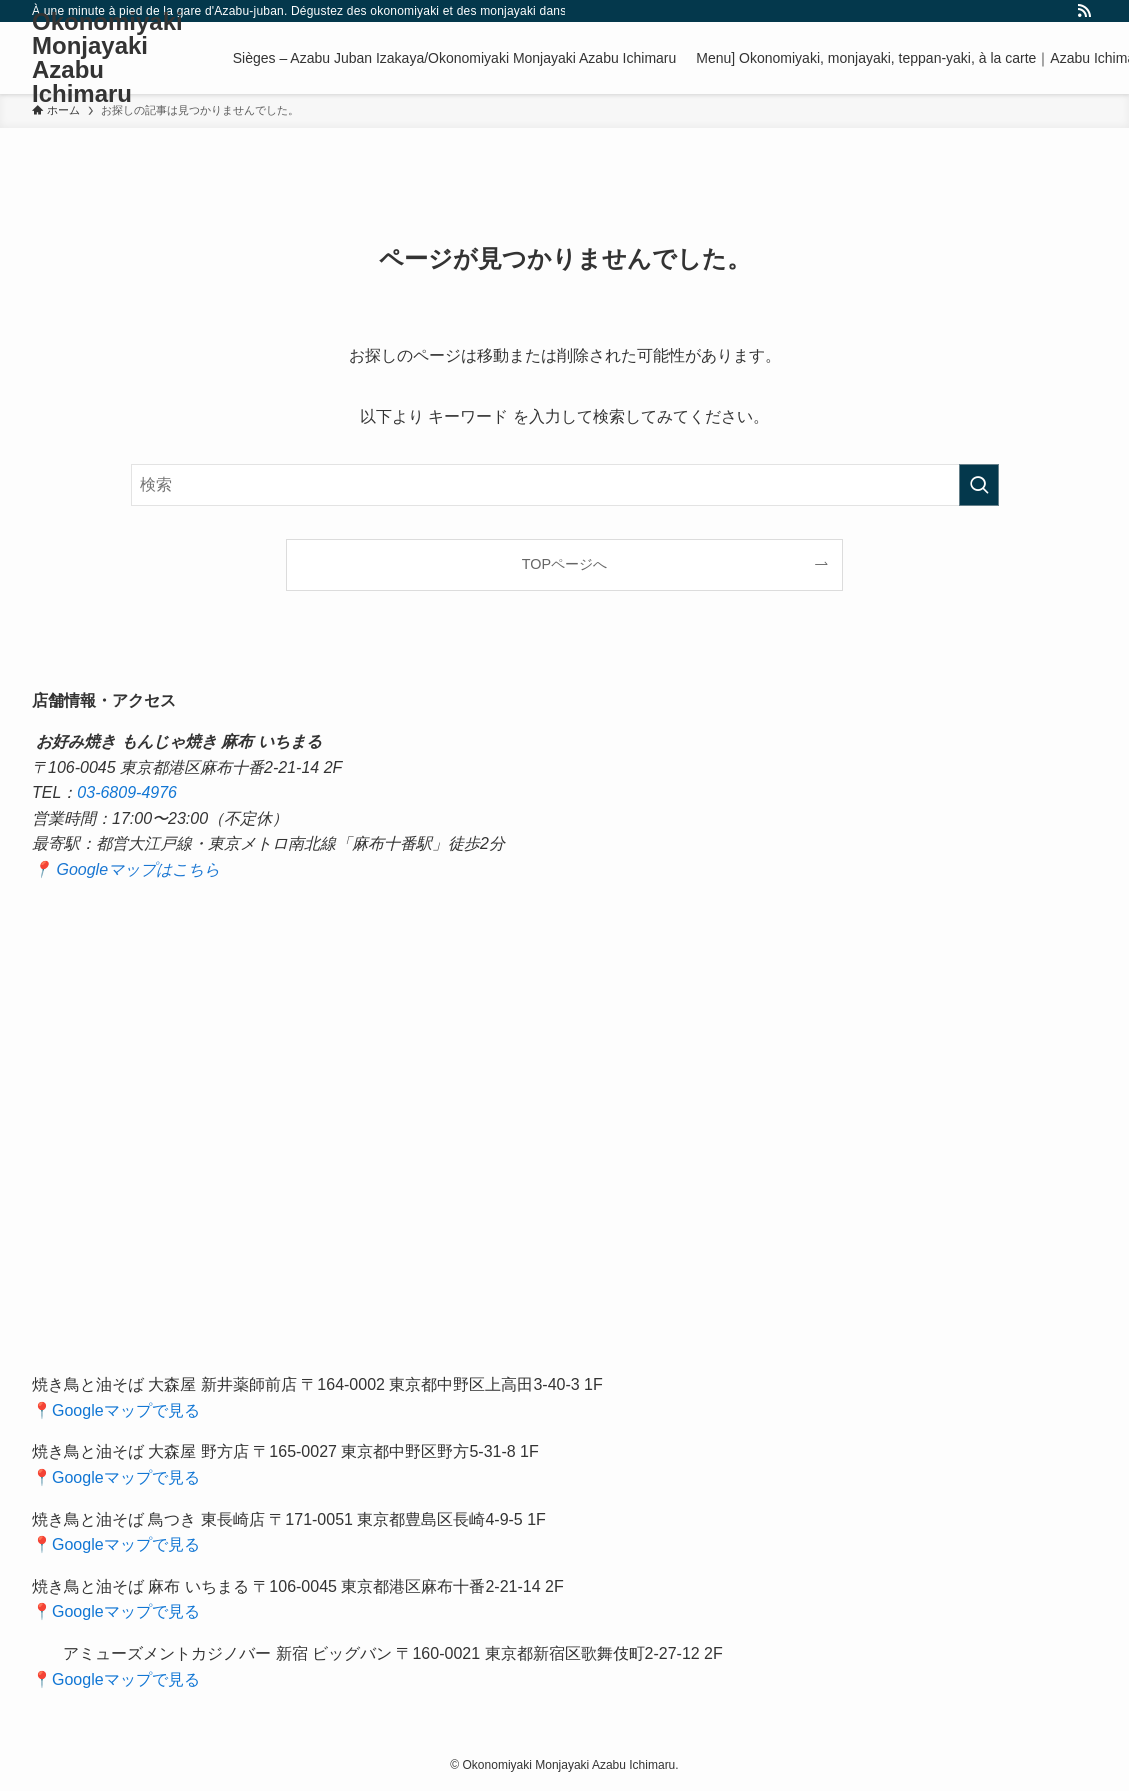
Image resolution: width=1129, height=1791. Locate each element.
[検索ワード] (565, 485)
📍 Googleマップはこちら (126, 869)
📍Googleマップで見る (116, 1410)
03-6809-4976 (127, 792)
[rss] (1084, 11)
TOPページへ (564, 564)
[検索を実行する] (979, 485)
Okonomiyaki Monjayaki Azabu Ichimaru (107, 58)
